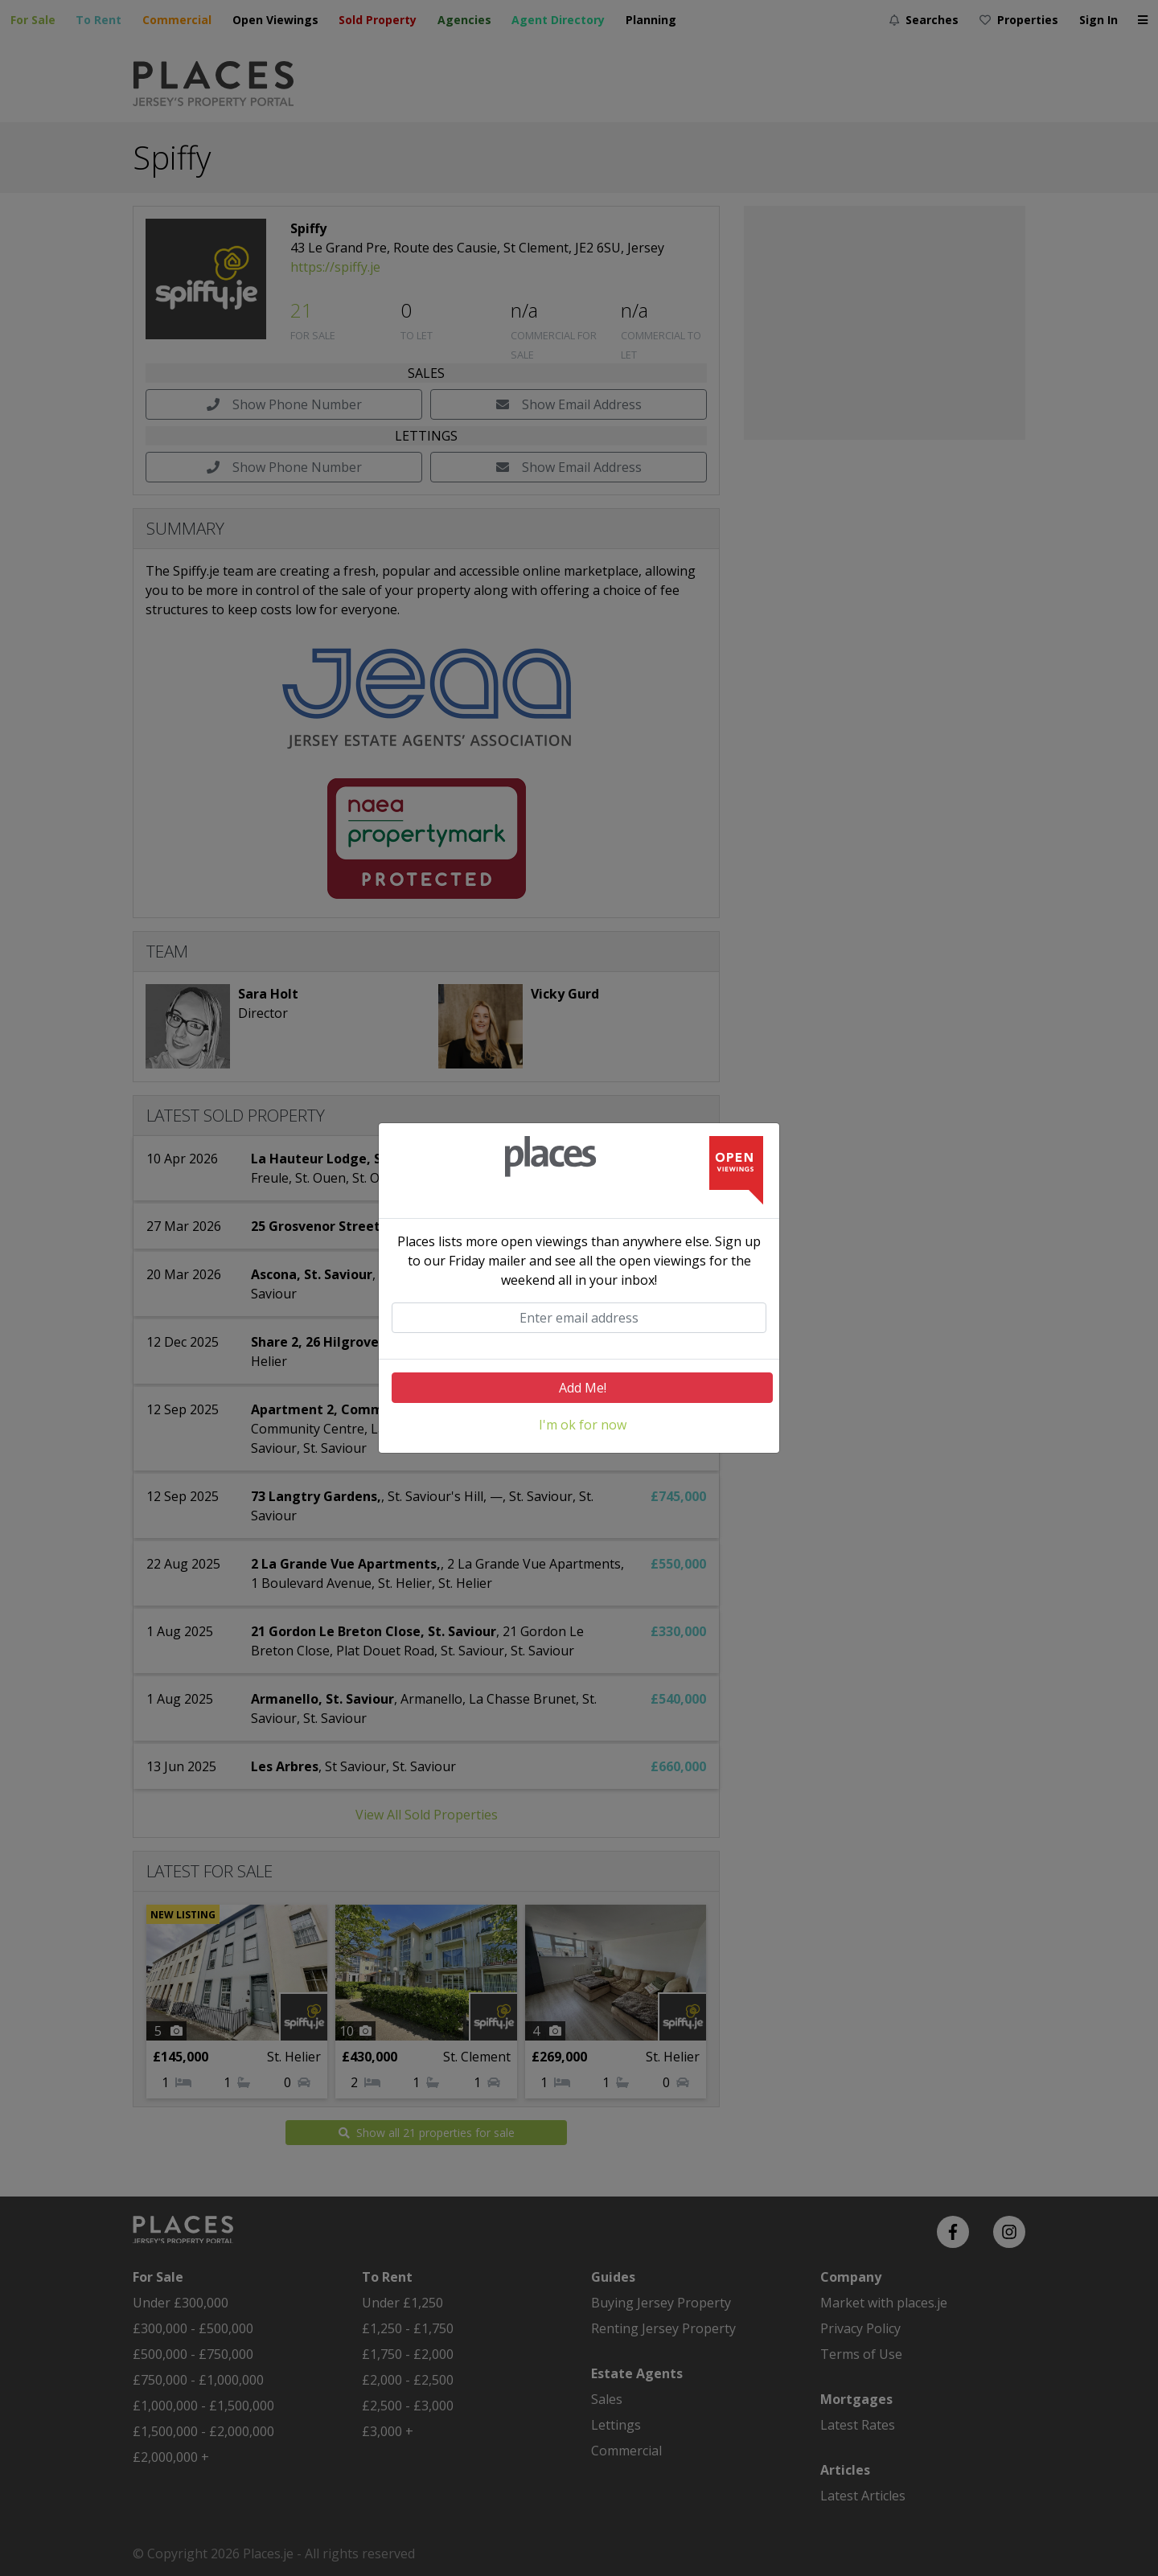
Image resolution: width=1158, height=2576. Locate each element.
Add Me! (582, 1388)
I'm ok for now (582, 1425)
